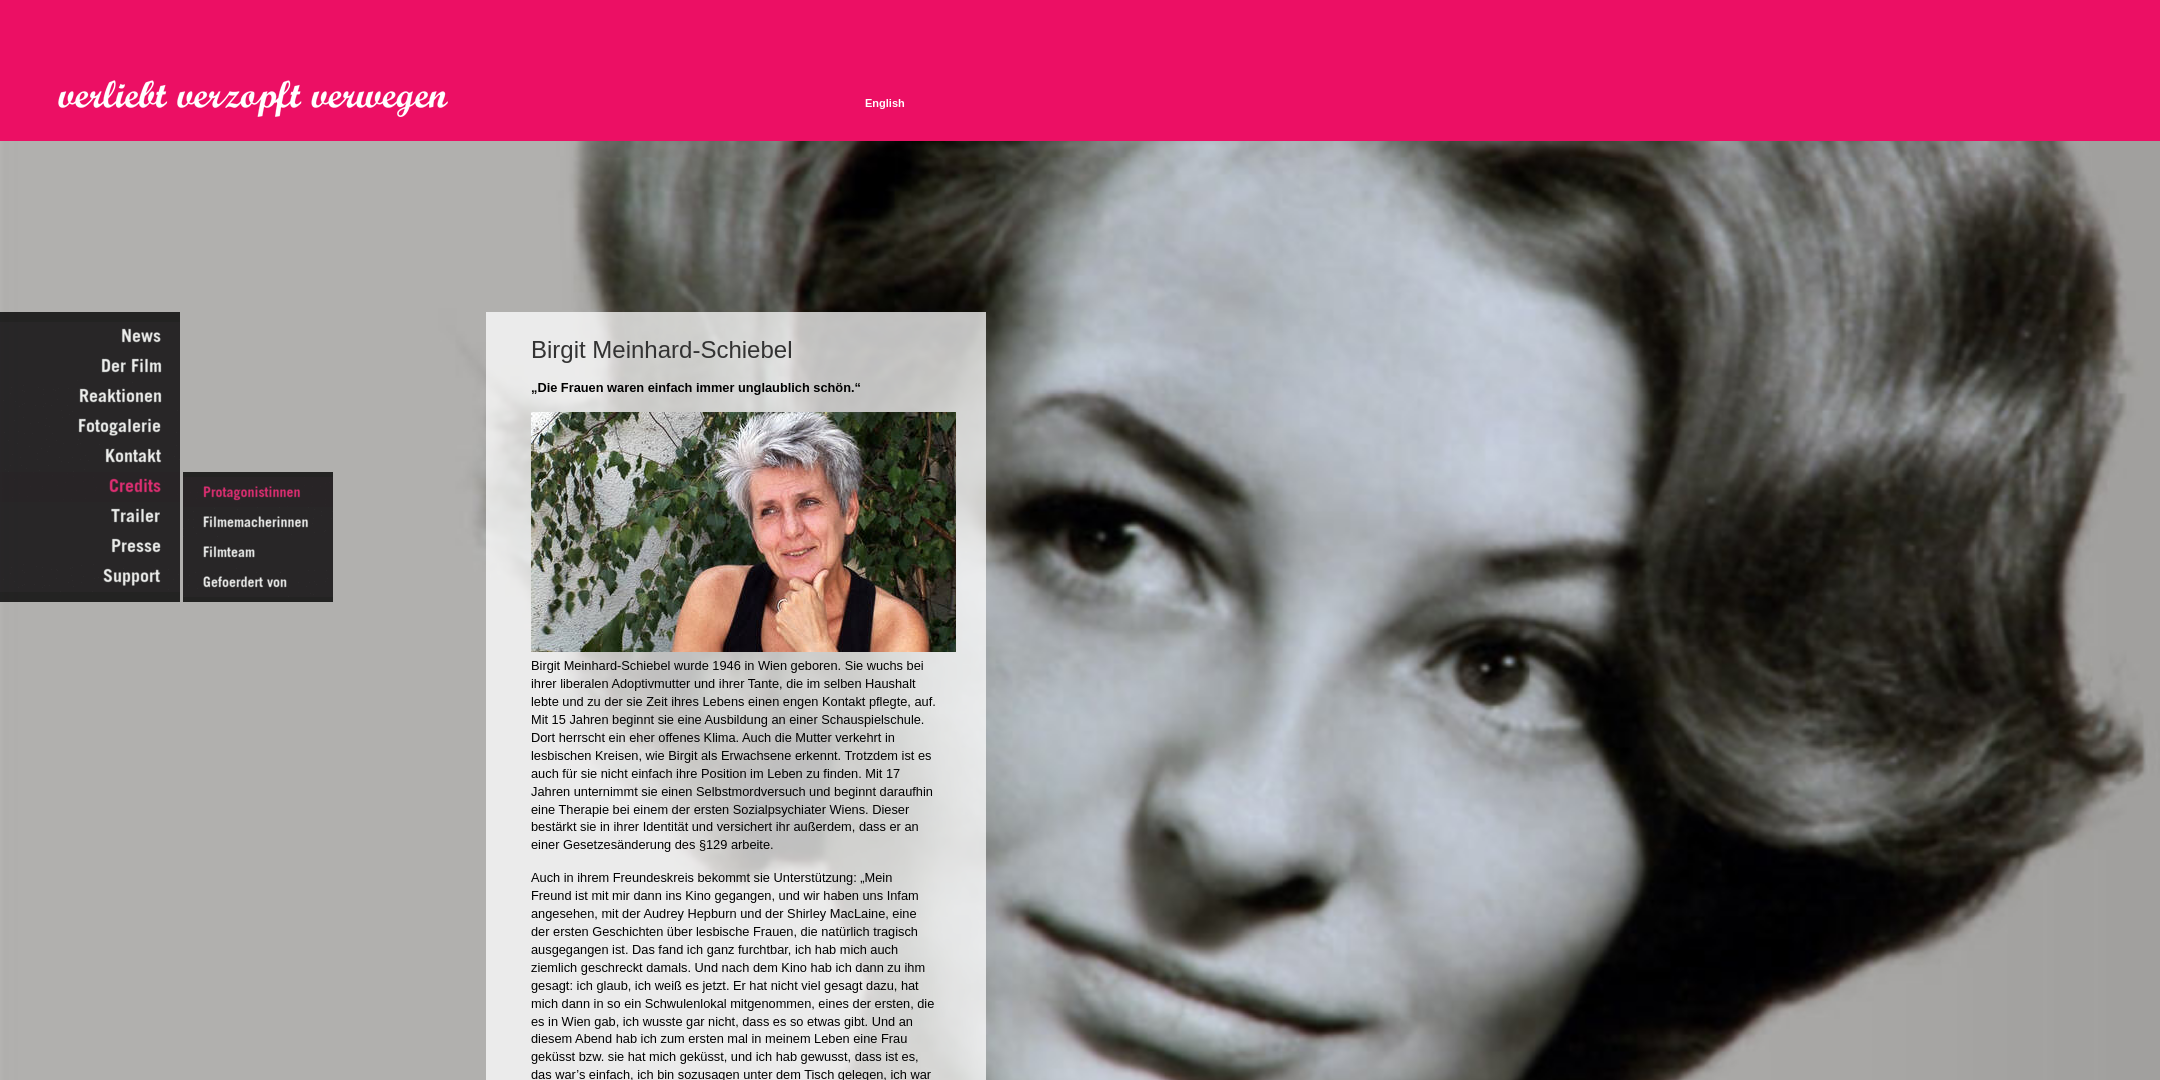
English (885, 103)
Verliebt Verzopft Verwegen (267, 99)
